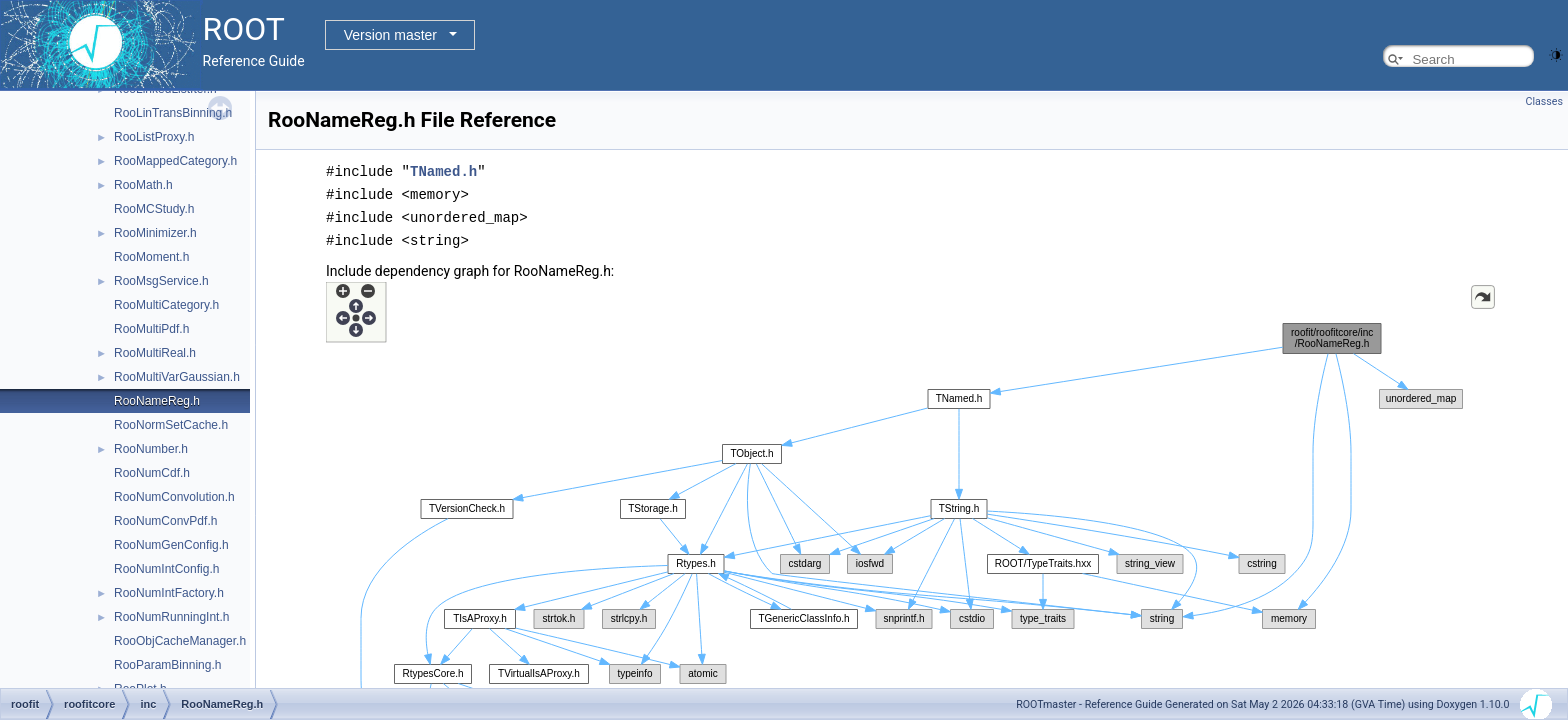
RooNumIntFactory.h (169, 593)
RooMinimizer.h (155, 233)
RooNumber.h (151, 449)
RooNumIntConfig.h (166, 569)
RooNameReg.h (157, 401)
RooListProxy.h (154, 137)
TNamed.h (443, 170)
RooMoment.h (151, 257)
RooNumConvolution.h (174, 497)
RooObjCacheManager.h (180, 641)
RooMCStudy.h (154, 209)
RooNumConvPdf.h (165, 521)
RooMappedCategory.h (175, 161)
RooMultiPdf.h (151, 329)
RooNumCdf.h (152, 473)
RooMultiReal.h (155, 353)
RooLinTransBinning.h (173, 113)
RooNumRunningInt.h (171, 617)
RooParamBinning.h (167, 665)
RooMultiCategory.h (166, 305)
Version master (390, 35)
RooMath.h (143, 185)
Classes (1544, 101)
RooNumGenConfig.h (171, 545)
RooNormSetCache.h (171, 425)
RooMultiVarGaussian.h (177, 377)
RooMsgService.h (161, 281)
